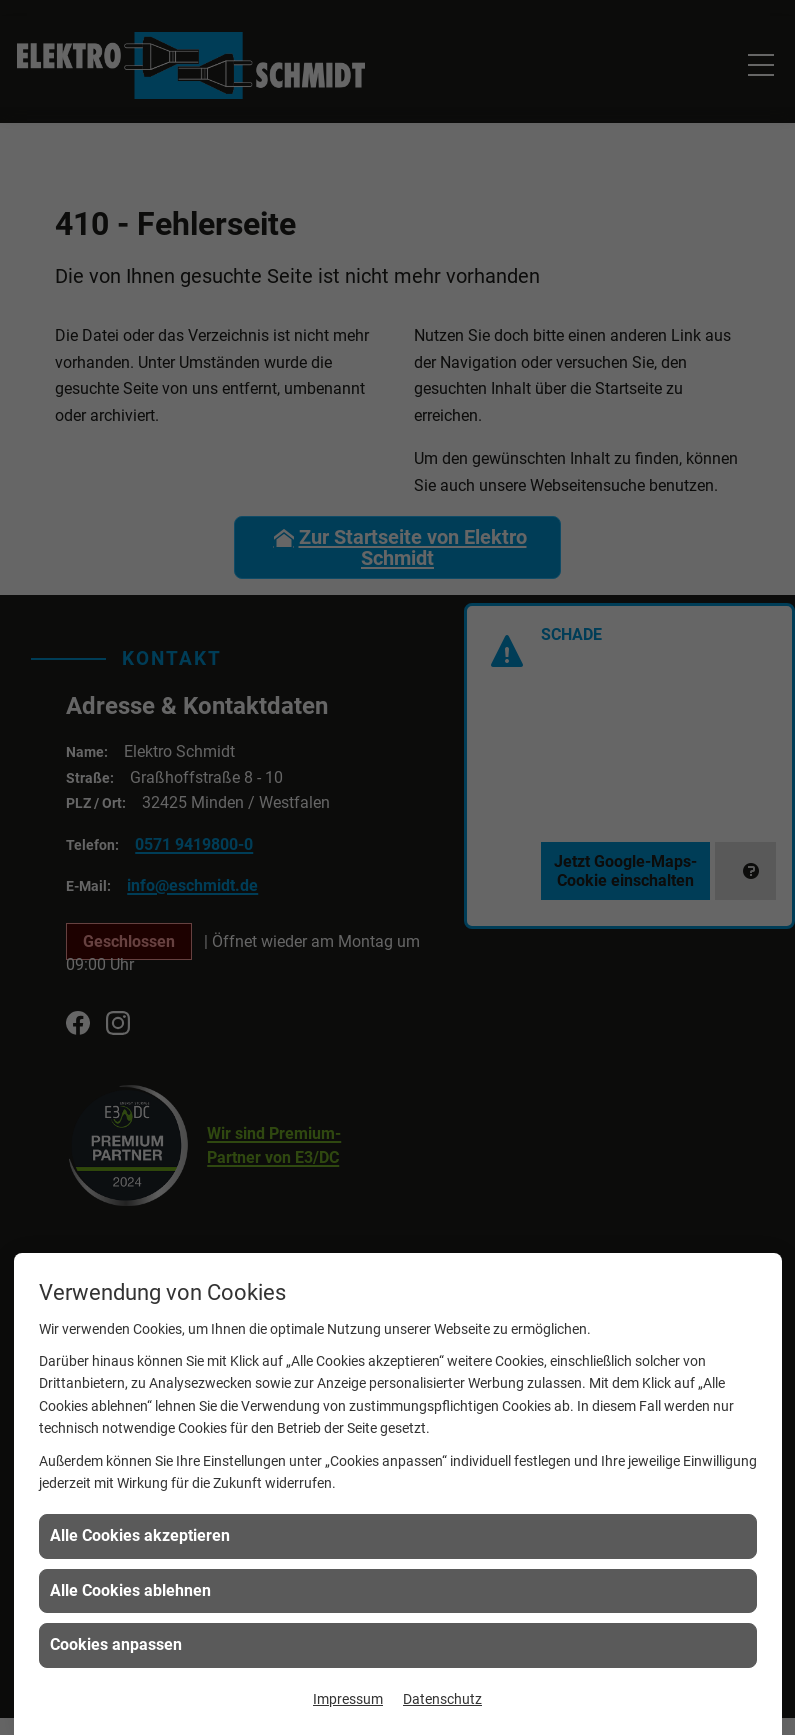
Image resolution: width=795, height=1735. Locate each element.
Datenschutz (442, 1699)
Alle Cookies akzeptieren (140, 1535)
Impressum (348, 1699)
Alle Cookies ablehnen (130, 1590)
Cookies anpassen (116, 1644)
